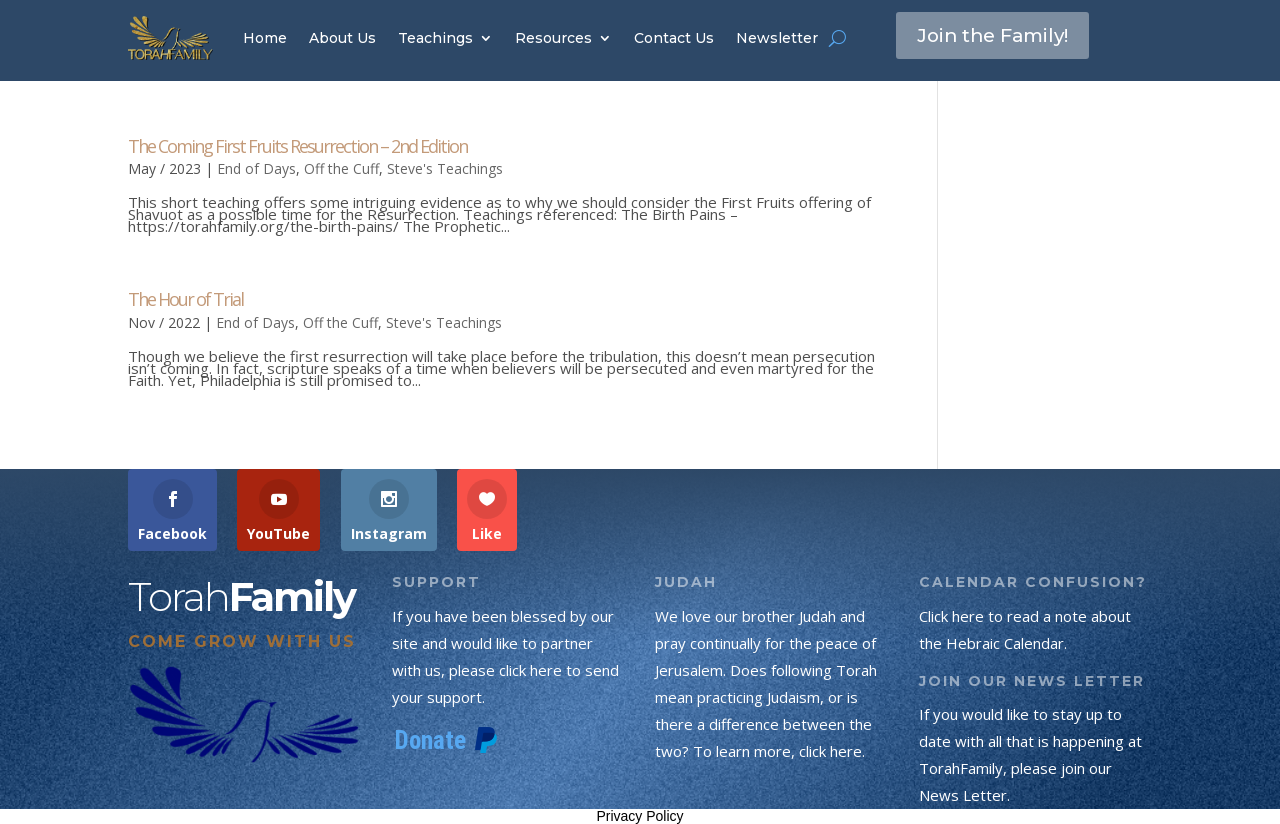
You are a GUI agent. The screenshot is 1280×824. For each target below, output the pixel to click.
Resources (553, 38)
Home (265, 38)
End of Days (256, 168)
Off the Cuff (341, 168)
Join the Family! (999, 37)
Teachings (435, 38)
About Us (342, 38)
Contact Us (674, 38)
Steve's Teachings (445, 168)
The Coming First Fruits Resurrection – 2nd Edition (297, 146)
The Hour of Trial (185, 299)
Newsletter (777, 38)
